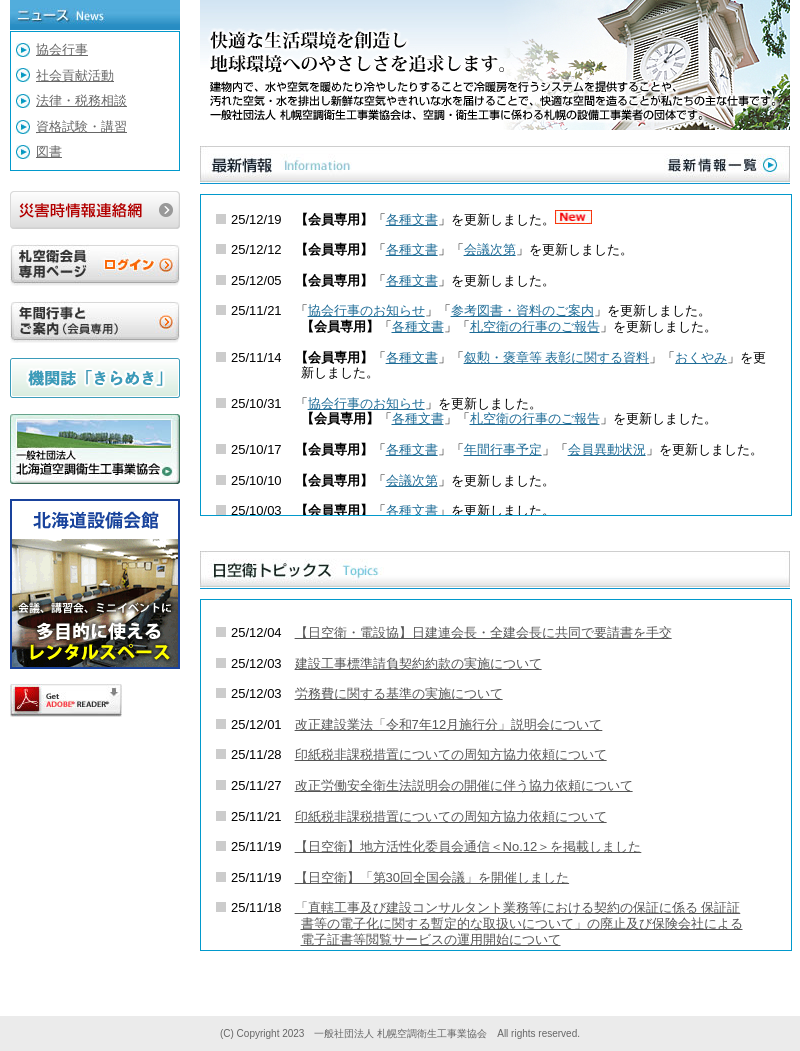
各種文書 (412, 219)
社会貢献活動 (75, 75)
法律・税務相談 (81, 100)
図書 (49, 151)
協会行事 (62, 49)
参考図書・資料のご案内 (522, 310)
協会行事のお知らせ (366, 310)
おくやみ (701, 357)
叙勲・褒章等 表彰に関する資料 (557, 357)
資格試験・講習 (81, 126)
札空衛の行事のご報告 (535, 326)
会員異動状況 (607, 449)
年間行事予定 (503, 449)
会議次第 (490, 249)
